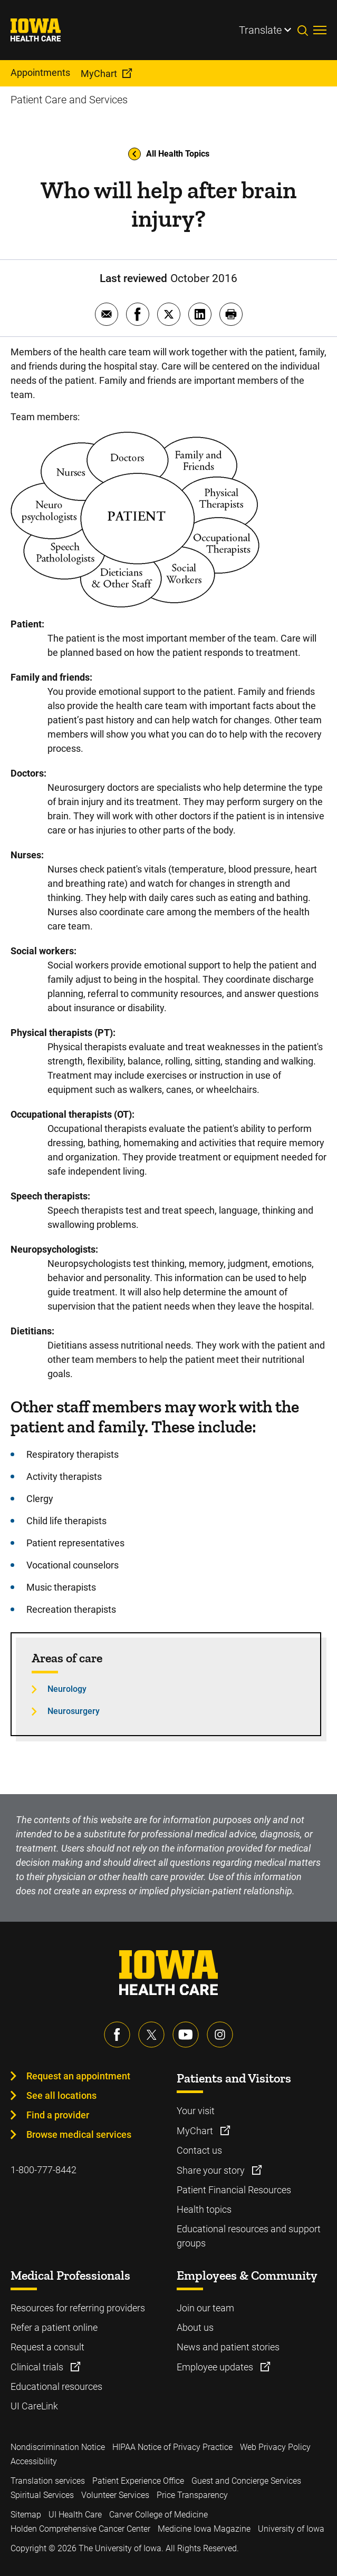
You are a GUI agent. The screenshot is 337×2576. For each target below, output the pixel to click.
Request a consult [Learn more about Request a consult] (47, 2346)
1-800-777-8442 (43, 2169)
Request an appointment (78, 2075)
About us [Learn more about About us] (195, 2327)
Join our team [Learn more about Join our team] (205, 2307)
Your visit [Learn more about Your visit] (196, 2110)
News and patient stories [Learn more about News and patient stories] (228, 2346)
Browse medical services (78, 2134)
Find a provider (57, 2114)
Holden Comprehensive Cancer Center (80, 2529)
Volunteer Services (115, 2495)
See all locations (61, 2095)
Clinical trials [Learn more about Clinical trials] (38, 2366)
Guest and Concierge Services (246, 2481)
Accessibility (34, 2461)
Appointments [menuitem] (40, 72)
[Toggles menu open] (319, 30)
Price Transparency (192, 2495)
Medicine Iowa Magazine (204, 2529)
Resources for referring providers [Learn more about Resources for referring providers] (78, 2307)
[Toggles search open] (305, 30)
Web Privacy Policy (275, 2447)
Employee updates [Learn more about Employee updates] (216, 2366)
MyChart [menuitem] (99, 73)
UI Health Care (75, 2515)
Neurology (66, 1689)
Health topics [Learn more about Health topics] (204, 2209)
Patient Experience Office (138, 2481)
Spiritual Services (42, 2495)
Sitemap (26, 2515)
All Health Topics (168, 154)
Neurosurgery (73, 1711)
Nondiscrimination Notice (58, 2447)
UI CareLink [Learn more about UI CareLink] (34, 2406)
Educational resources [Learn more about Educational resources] (56, 2386)
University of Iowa (291, 2529)
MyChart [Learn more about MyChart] (196, 2130)
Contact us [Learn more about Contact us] (199, 2150)
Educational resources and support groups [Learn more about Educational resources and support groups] (249, 2236)
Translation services (48, 2481)
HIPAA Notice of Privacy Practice (172, 2447)
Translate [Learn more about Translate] (260, 30)
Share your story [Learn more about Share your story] (212, 2170)
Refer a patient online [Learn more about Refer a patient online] (54, 2327)
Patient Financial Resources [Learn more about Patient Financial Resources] (234, 2189)
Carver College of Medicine (158, 2515)
